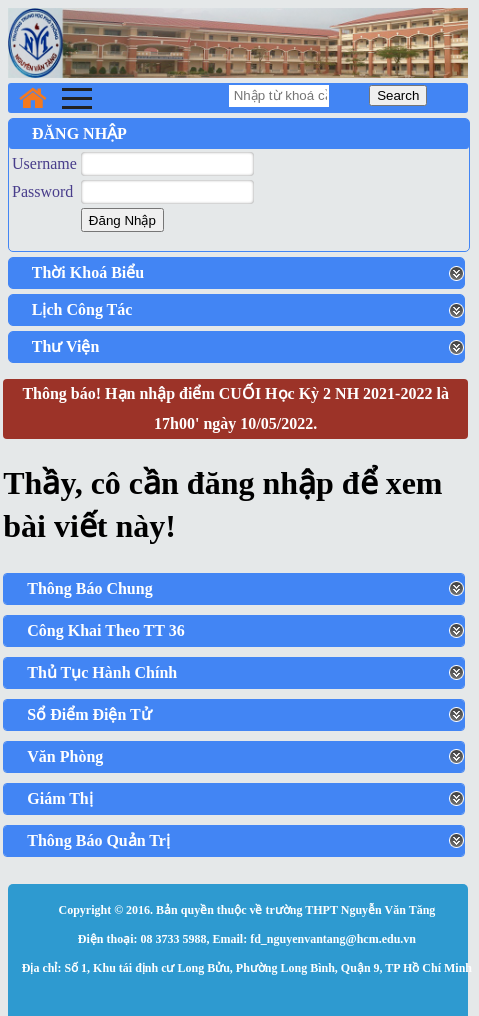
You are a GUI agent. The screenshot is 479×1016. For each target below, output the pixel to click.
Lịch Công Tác (82, 309)
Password (42, 191)
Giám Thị (60, 798)
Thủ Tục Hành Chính (102, 672)
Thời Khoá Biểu (88, 272)
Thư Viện (66, 346)
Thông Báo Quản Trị (98, 840)
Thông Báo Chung (89, 588)
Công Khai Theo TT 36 (105, 630)
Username (44, 163)
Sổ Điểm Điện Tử (89, 714)
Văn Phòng (65, 756)
